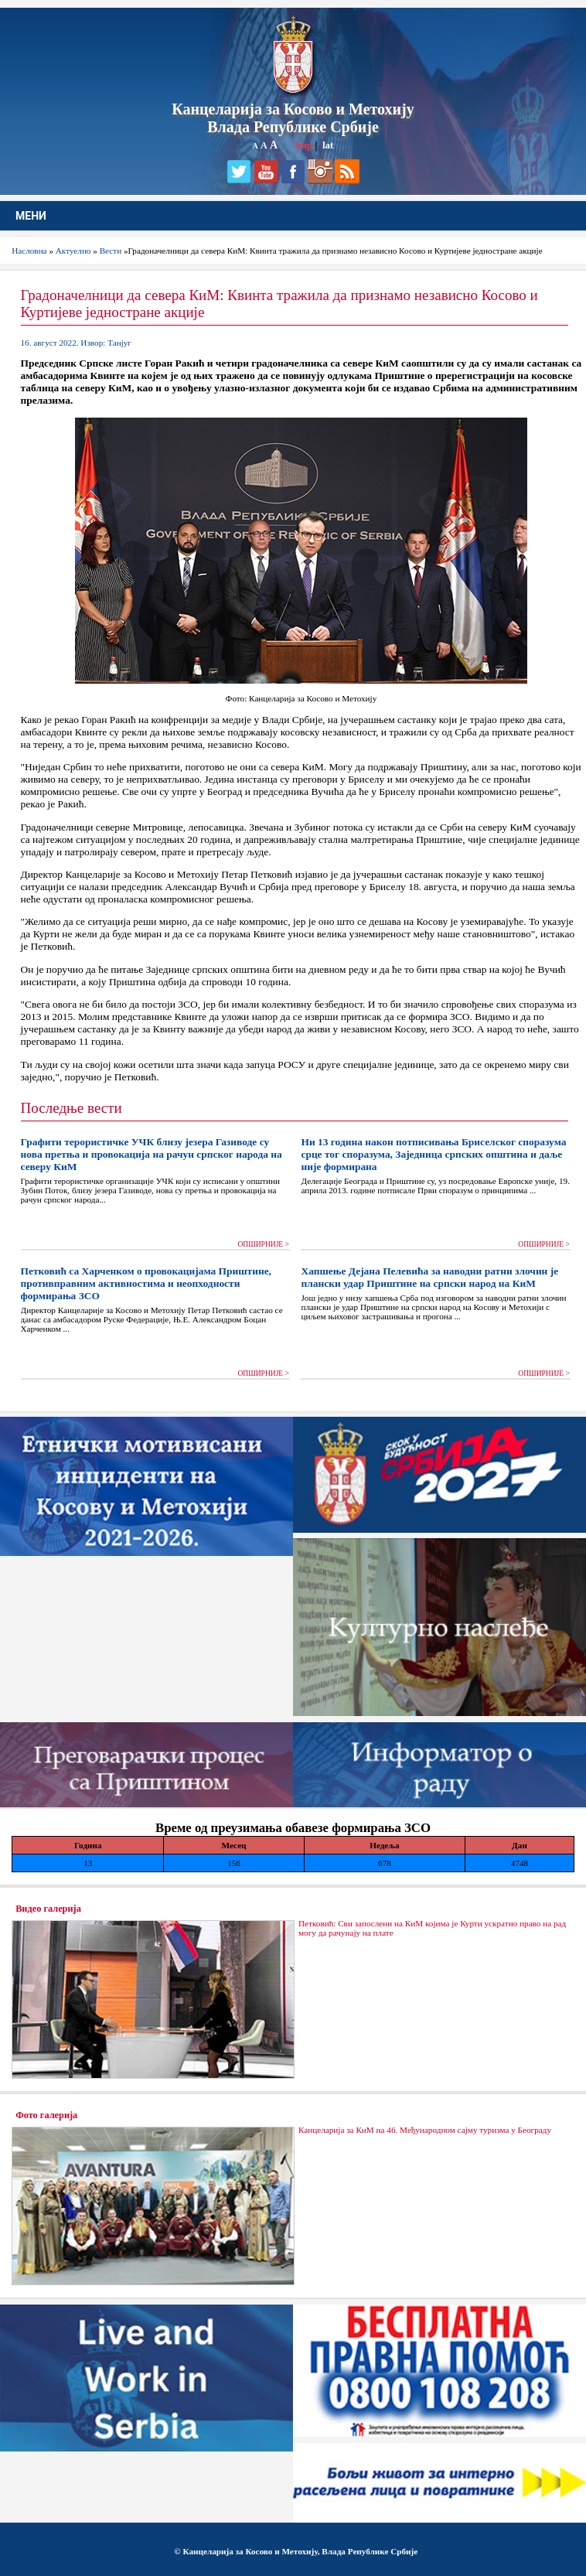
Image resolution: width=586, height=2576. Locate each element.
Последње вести (71, 1108)
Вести (111, 250)
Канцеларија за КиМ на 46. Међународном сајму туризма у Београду (424, 2129)
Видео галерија (48, 1908)
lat (327, 145)
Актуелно (73, 250)
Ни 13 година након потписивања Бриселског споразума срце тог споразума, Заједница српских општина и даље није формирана (433, 1154)
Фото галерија (46, 2115)
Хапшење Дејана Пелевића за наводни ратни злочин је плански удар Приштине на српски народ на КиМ (429, 1277)
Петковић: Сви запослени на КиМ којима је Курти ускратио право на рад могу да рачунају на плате (432, 1928)
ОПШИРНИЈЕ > (263, 1244)
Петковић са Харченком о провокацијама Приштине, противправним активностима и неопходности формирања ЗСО (146, 1283)
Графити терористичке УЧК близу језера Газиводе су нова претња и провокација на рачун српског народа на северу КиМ (151, 1154)
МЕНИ (30, 216)
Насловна (29, 250)
